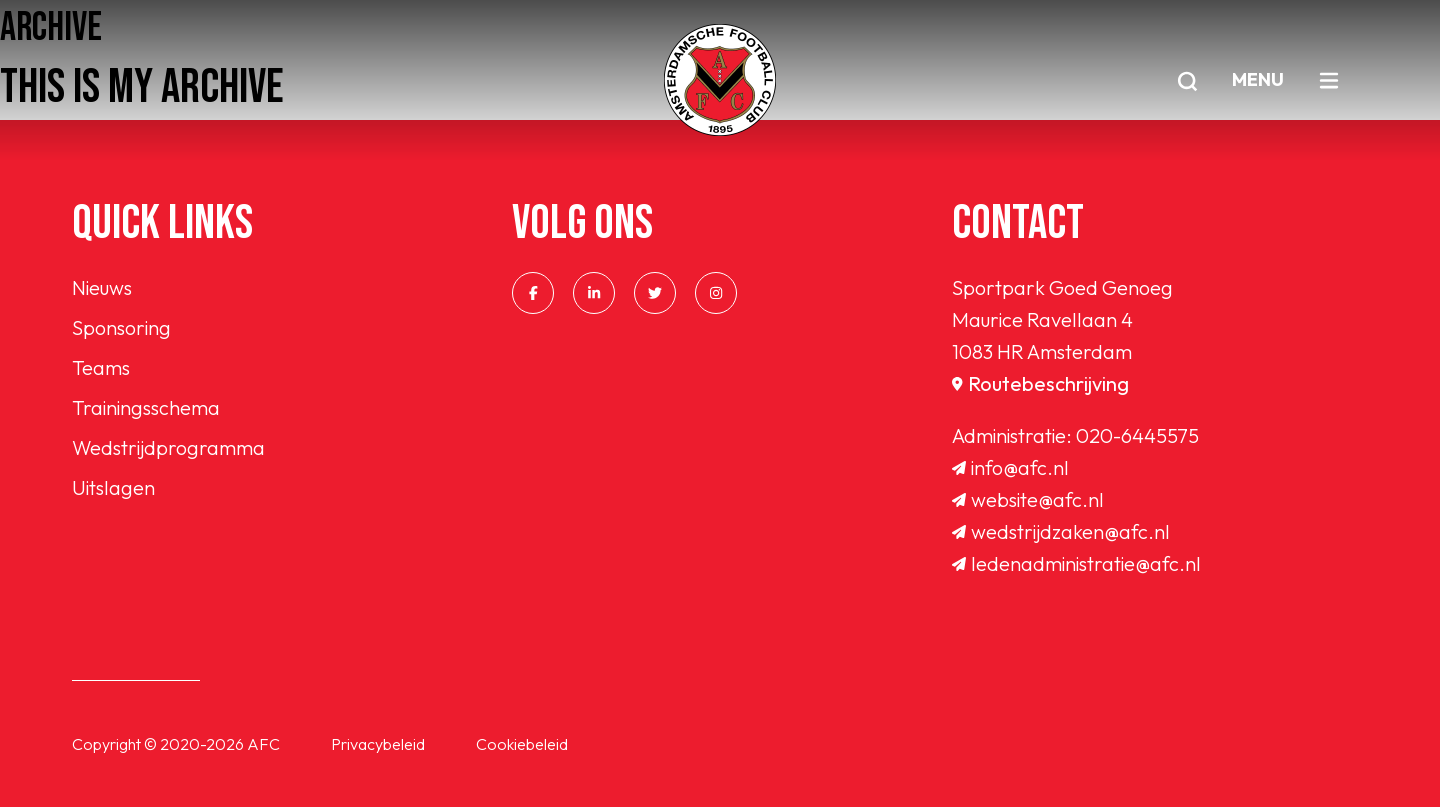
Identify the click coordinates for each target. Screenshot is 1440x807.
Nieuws (102, 287)
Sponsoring (121, 327)
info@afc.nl (1010, 467)
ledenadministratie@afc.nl (1076, 563)
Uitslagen (113, 487)
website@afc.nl (1028, 499)
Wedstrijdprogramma (168, 447)
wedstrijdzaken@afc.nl (1061, 531)
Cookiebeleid (522, 744)
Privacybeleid (378, 744)
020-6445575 (1137, 435)
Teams (101, 367)
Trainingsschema (146, 407)
